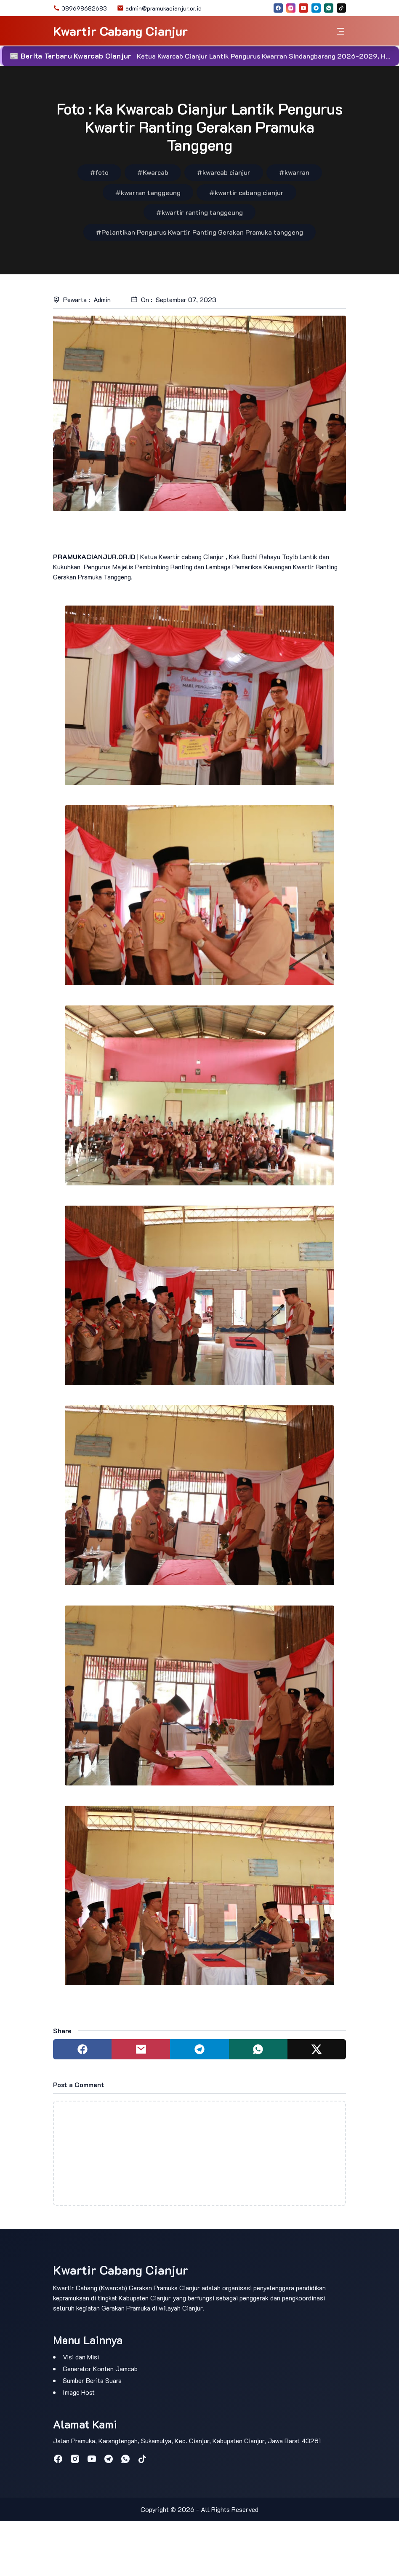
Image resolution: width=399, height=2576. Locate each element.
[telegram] (316, 8)
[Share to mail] (141, 2049)
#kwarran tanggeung (148, 192)
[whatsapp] (328, 8)
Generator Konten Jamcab (100, 2368)
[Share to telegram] (199, 2049)
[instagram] (290, 8)
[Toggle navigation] (340, 31)
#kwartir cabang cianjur (246, 192)
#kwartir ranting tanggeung (199, 212)
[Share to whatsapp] (258, 2049)
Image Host (79, 2392)
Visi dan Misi (81, 2356)
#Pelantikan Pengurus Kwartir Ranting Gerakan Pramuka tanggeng (199, 232)
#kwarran (294, 172)
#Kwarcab (152, 172)
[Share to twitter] (316, 2049)
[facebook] (278, 8)
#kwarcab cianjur (223, 172)
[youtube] (303, 8)
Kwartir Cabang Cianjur (120, 31)
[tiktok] (341, 8)
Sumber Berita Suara (92, 2380)
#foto (99, 172)
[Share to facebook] (82, 2049)
